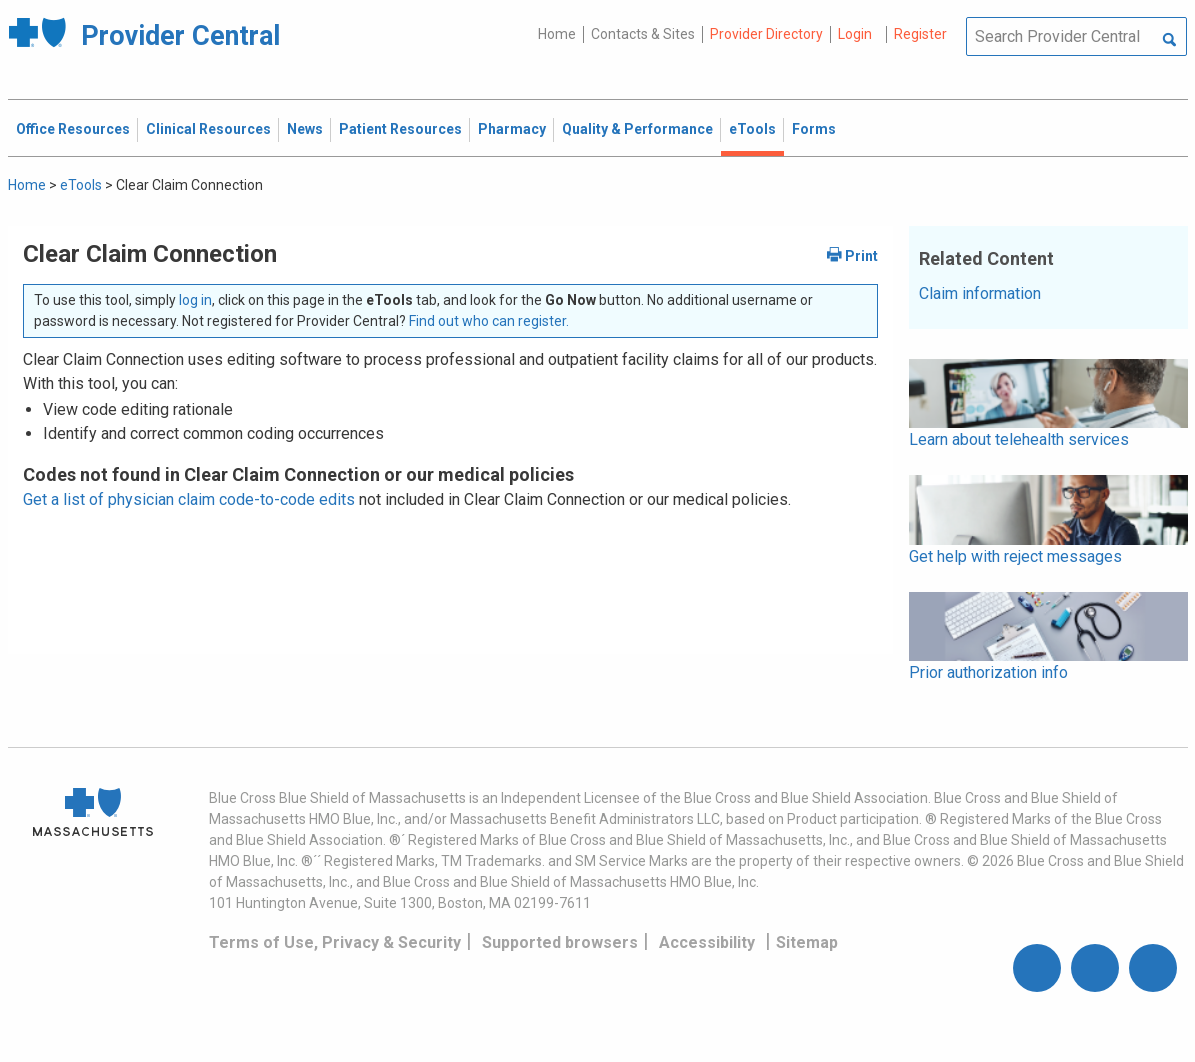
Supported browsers (560, 942)
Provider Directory (766, 34)
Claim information (980, 293)
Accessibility (707, 942)
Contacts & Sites (643, 34)
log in (195, 300)
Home (557, 34)
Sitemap (807, 942)
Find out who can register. (489, 321)
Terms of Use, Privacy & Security (335, 942)
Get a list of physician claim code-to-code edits (189, 499)
